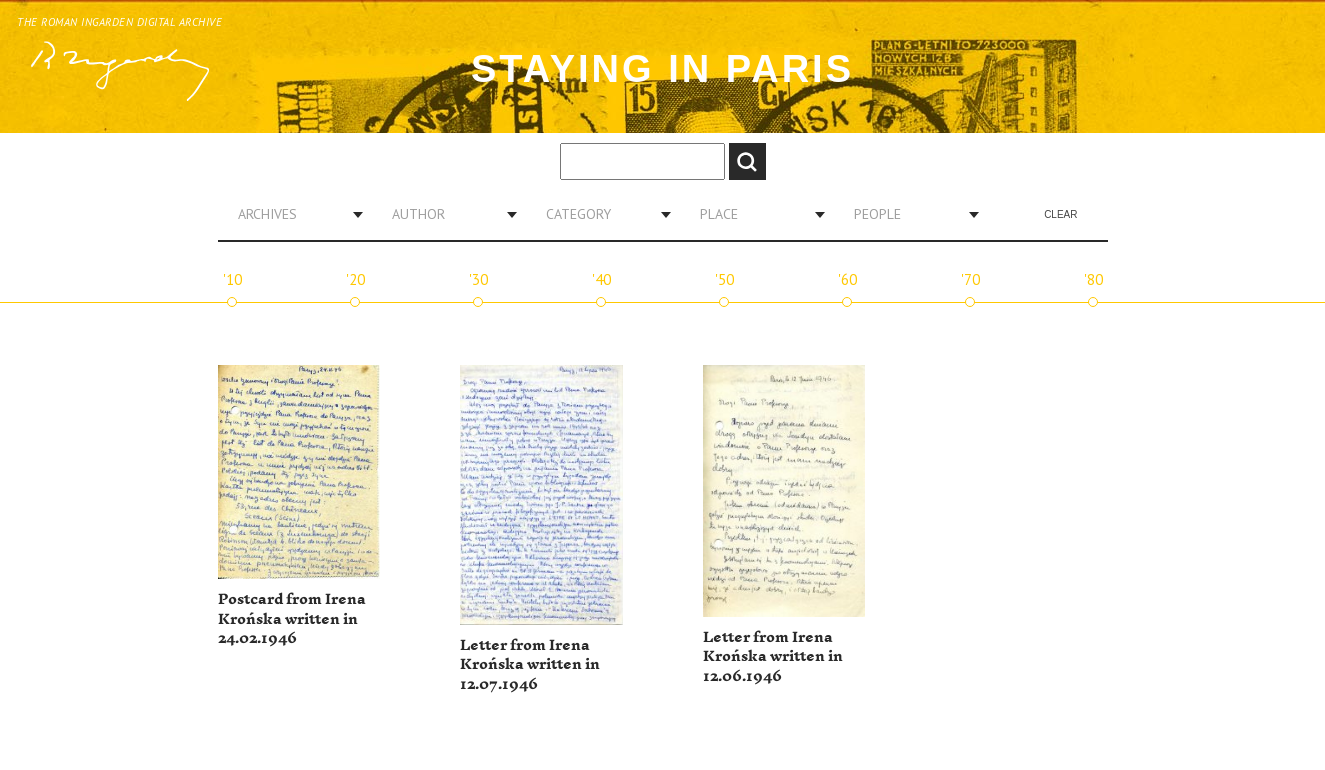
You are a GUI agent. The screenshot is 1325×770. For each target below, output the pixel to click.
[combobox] (293, 214)
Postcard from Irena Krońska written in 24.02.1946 (292, 619)
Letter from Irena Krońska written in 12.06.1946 (773, 657)
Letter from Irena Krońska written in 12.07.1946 (530, 665)
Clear (1060, 214)
